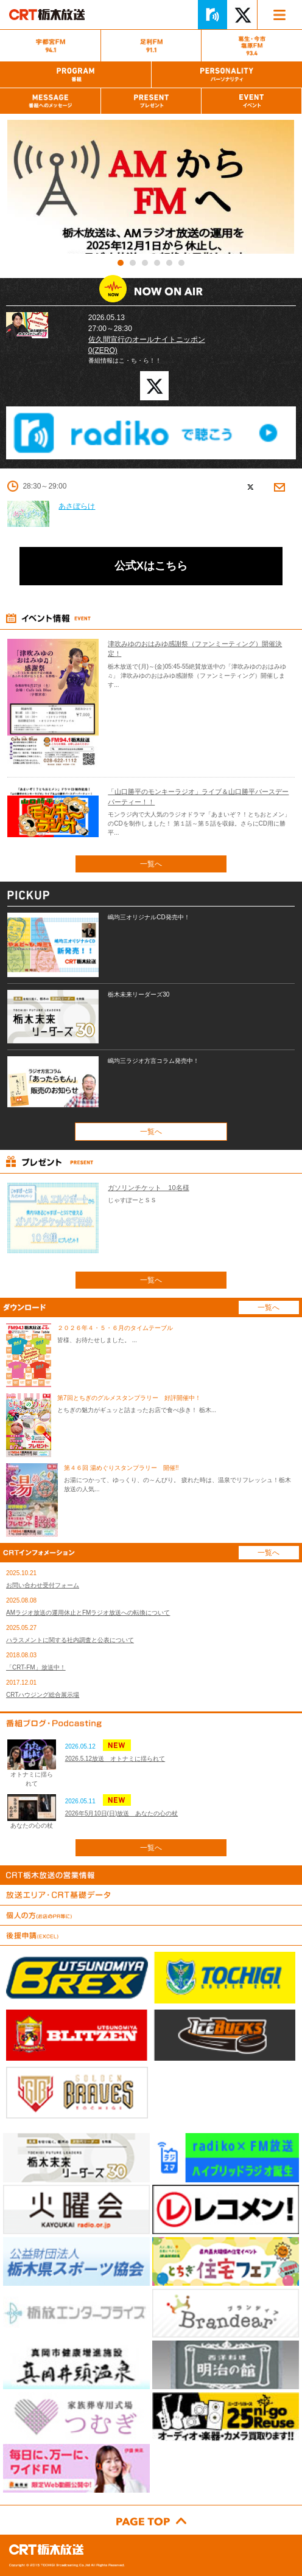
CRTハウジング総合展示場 (42, 1694)
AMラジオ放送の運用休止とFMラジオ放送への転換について (88, 1612)
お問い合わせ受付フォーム (42, 1585)
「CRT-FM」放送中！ (36, 1667)
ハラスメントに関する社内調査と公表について (70, 1640)
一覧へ (151, 864)
